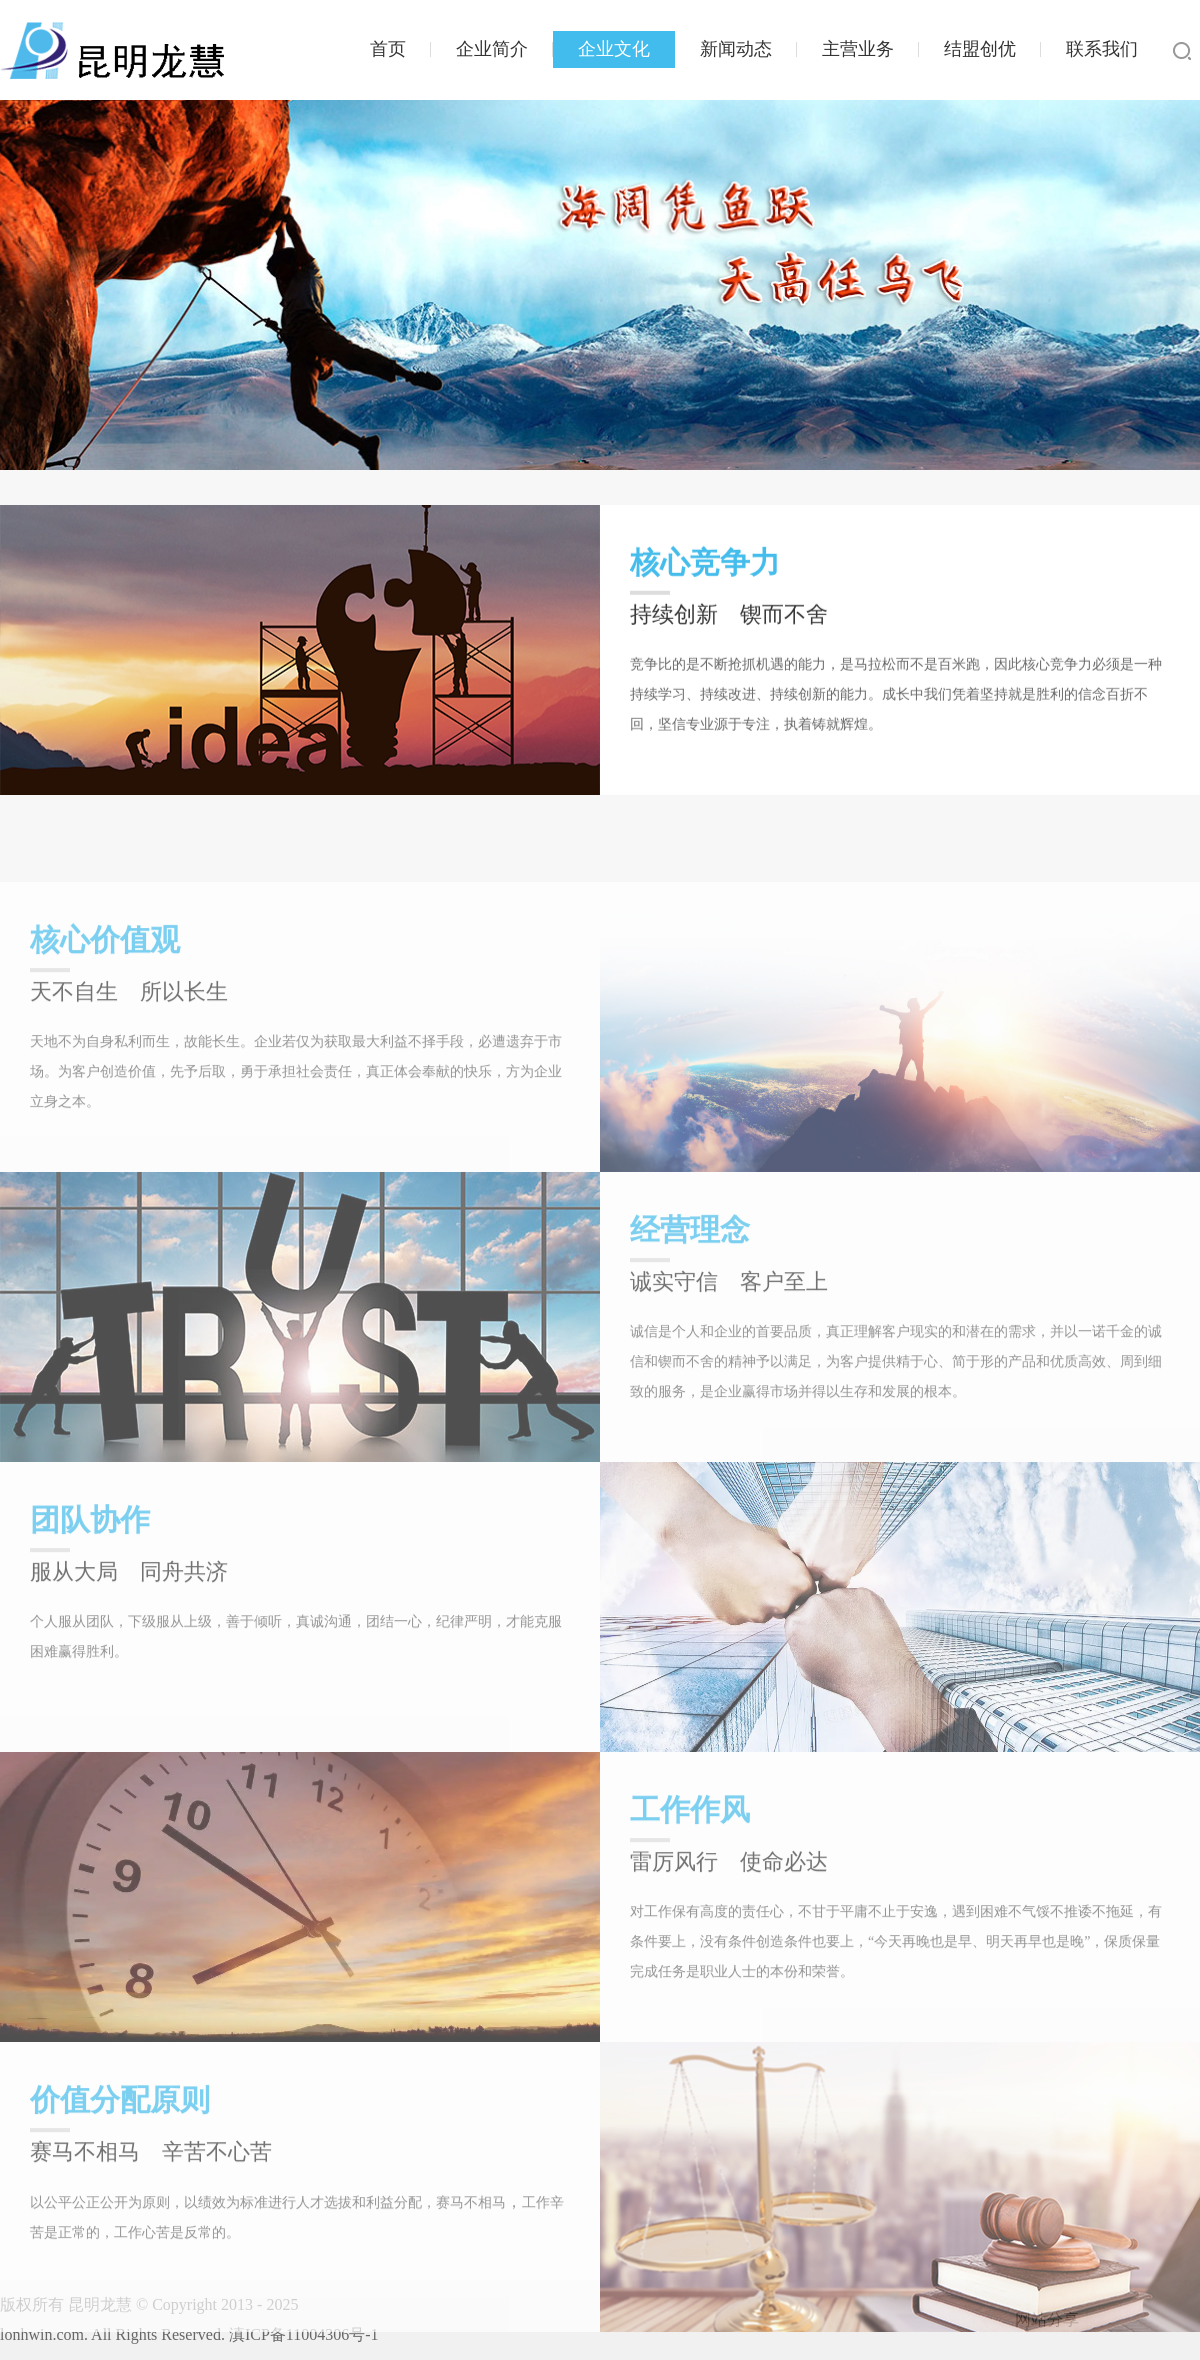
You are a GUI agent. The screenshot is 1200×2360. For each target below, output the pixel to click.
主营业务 (858, 49)
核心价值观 (105, 998)
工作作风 (690, 1868)
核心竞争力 (705, 572)
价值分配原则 (120, 2158)
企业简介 (492, 49)
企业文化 (614, 49)
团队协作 (90, 1578)
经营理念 (690, 1288)
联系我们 (1102, 49)
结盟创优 (980, 49)
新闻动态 (736, 49)
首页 (388, 49)
